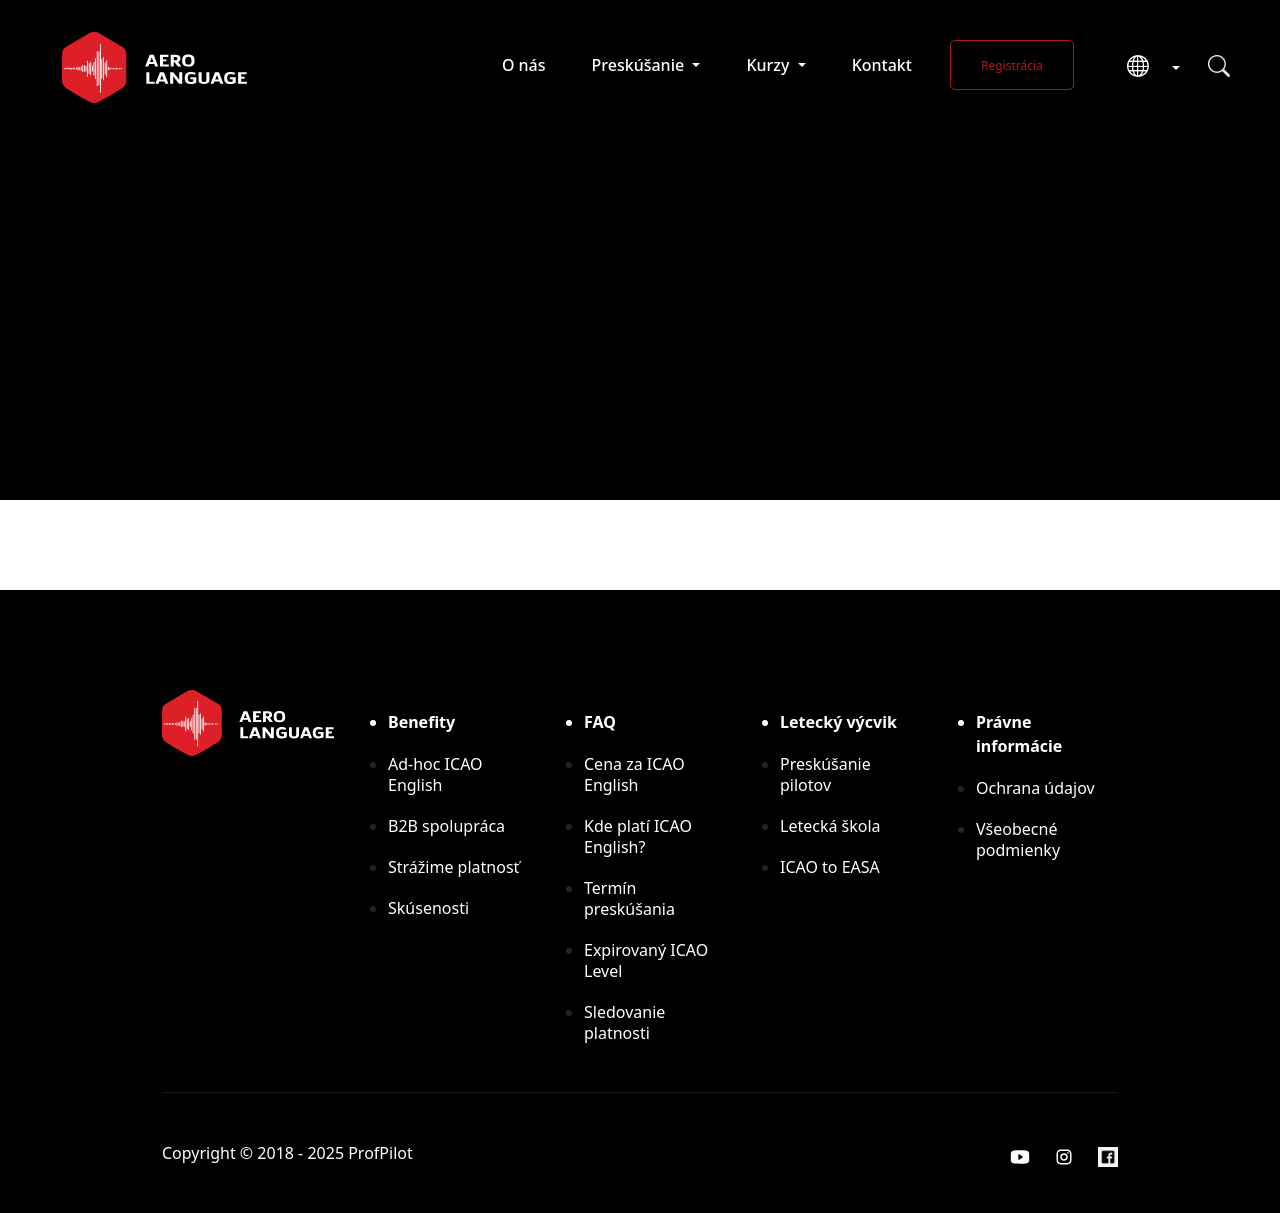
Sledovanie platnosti (624, 1022)
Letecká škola (830, 826)
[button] (1146, 67)
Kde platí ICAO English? (638, 836)
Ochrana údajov (1035, 788)
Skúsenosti (428, 908)
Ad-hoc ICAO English (435, 774)
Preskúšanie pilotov (825, 774)
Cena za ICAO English (634, 774)
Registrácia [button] (1012, 65)
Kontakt (882, 65)
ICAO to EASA (830, 867)
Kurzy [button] (769, 65)
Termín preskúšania (629, 898)
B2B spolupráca (446, 826)
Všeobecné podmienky (1018, 839)
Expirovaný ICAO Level (646, 960)
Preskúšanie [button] (640, 65)
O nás (524, 65)
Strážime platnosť (453, 867)
